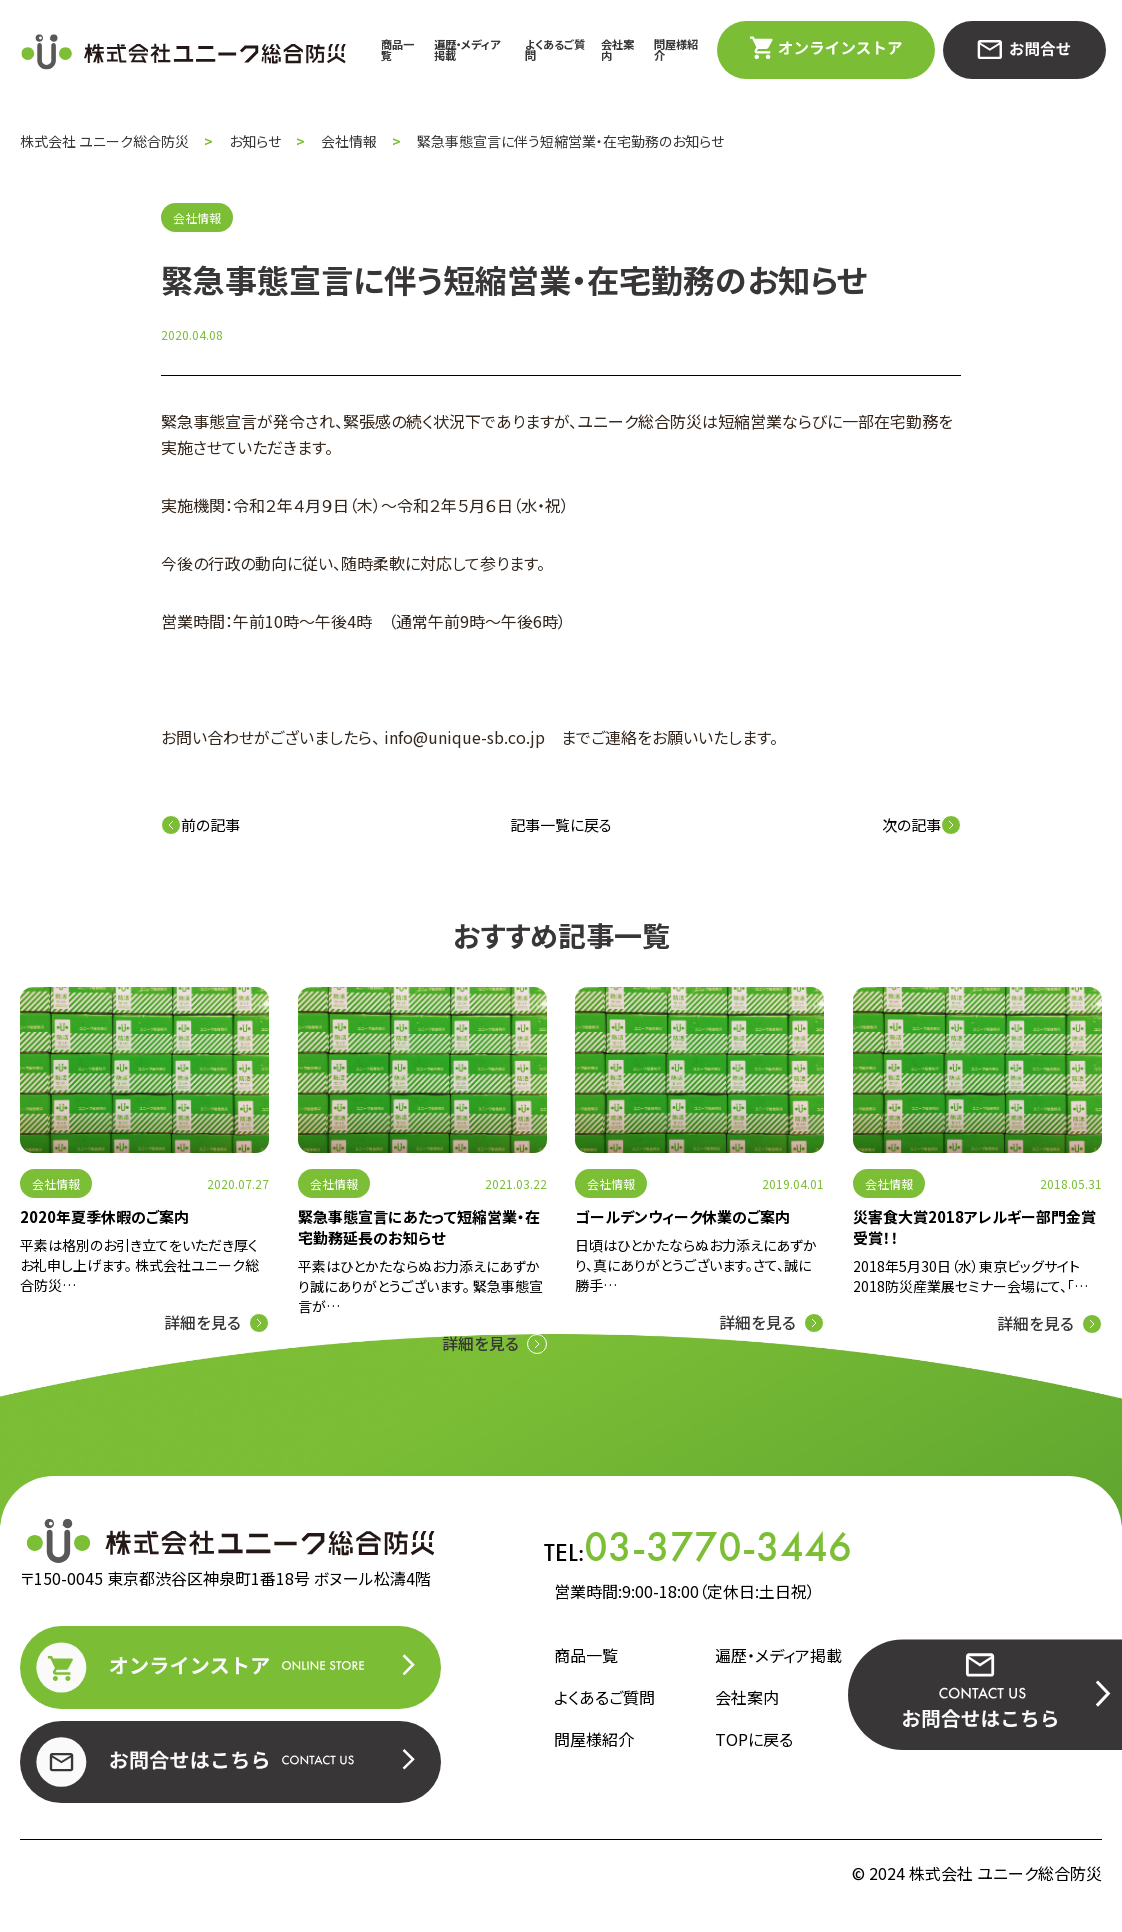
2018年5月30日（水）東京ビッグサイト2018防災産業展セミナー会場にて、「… (970, 1276)
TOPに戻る (754, 1739)
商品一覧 (397, 49)
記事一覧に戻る (561, 824)
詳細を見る (202, 1322)
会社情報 (56, 1183)
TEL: (698, 1547)
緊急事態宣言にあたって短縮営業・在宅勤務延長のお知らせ (419, 1227)
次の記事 (921, 824)
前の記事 (200, 824)
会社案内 (617, 49)
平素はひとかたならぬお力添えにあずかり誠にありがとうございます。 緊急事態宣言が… (420, 1286)
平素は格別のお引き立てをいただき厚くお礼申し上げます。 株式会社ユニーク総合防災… (139, 1265)
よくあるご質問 (555, 49)
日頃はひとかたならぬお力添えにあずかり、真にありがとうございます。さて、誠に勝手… (696, 1265)
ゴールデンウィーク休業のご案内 (682, 1216)
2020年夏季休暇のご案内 (104, 1216)
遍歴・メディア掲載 (467, 49)
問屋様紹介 (676, 49)
